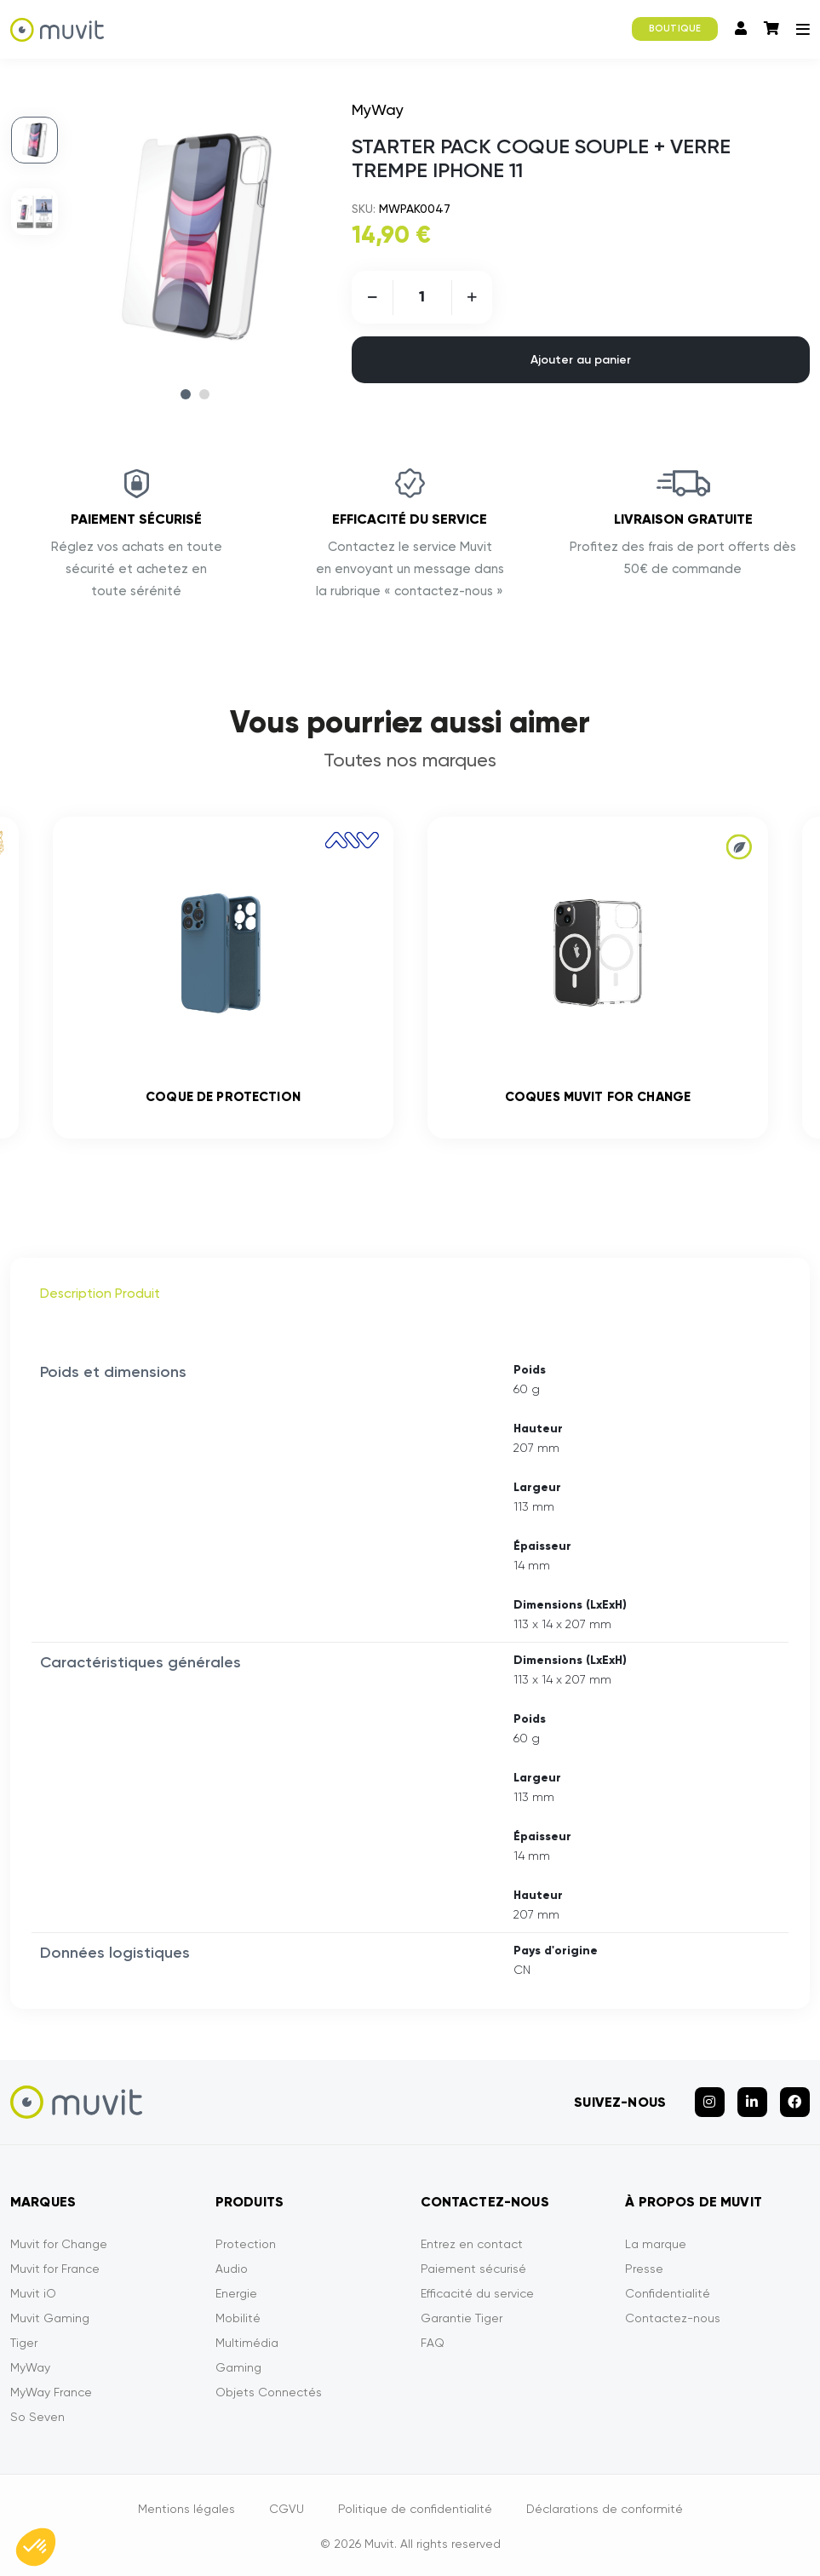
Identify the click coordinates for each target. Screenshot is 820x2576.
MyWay (30, 2367)
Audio (231, 2268)
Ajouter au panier (580, 360)
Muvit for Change (58, 2244)
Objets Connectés (268, 2392)
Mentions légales (186, 2509)
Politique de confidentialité (415, 2509)
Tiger (23, 2342)
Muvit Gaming (49, 2318)
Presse (644, 2268)
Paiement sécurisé (473, 2268)
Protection (245, 2244)
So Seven (37, 2417)
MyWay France (51, 2392)
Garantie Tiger (461, 2318)
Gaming (238, 2367)
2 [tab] (204, 394)
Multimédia (246, 2342)
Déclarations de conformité (604, 2509)
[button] (35, 2547)
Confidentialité (667, 2293)
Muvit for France (55, 2268)
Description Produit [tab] (100, 1293)
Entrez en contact (472, 2244)
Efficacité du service (477, 2293)
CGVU (286, 2509)
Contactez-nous (672, 2318)
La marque (655, 2244)
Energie (236, 2293)
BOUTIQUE (675, 28)
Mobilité (238, 2318)
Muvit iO (33, 2293)
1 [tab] (186, 394)
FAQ (432, 2342)
